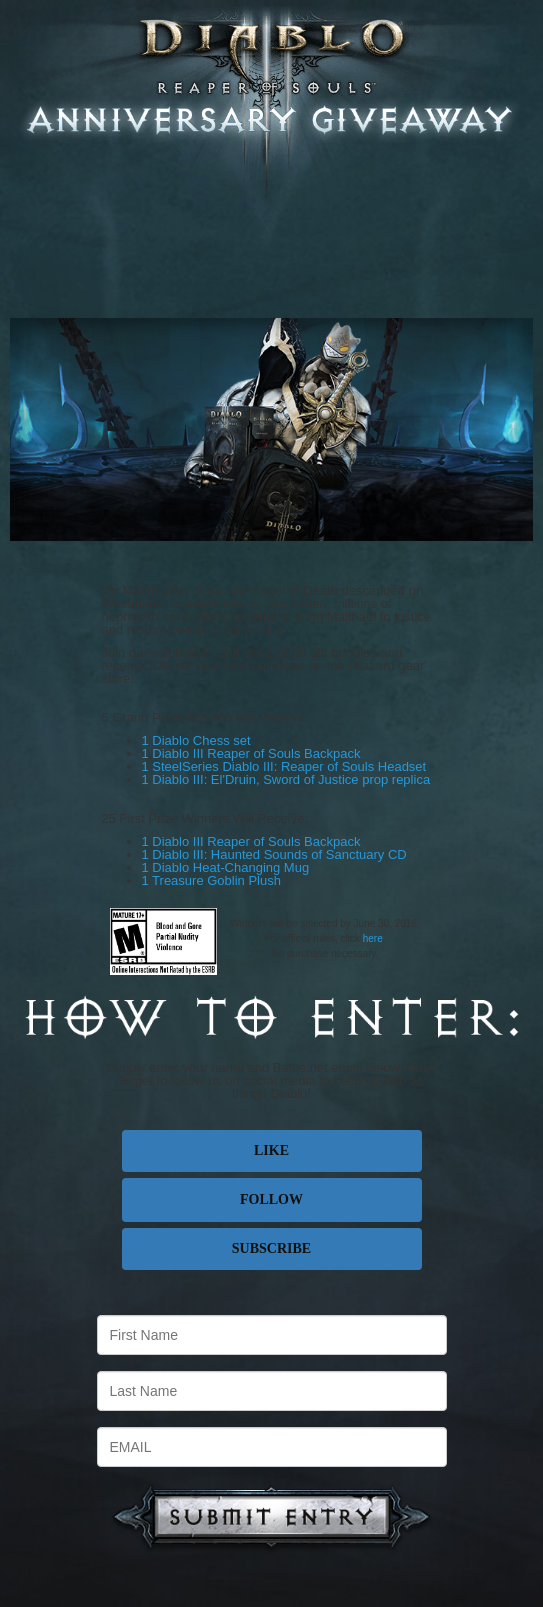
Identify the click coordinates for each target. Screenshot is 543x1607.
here (373, 938)
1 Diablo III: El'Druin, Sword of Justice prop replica (286, 779)
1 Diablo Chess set (196, 740)
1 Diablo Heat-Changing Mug (226, 867)
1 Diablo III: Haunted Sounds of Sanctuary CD (274, 854)
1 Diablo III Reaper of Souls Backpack (251, 753)
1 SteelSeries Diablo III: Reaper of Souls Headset (284, 766)
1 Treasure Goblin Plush (211, 880)
